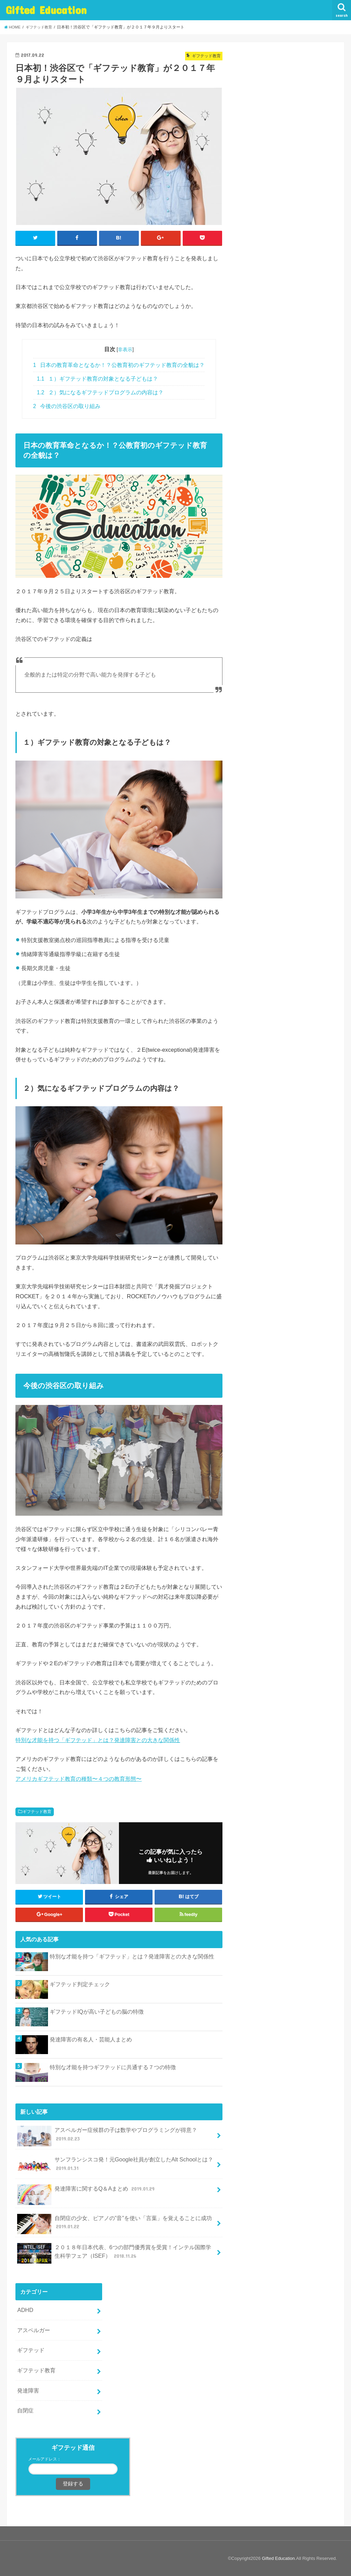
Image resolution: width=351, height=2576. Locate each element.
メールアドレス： (44, 2459)
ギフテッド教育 (37, 1811)
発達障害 (28, 2390)
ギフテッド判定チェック (80, 1984)
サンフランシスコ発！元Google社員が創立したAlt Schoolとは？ (115, 2165)
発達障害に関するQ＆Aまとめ (86, 2191)
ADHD (25, 2310)
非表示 (125, 350)
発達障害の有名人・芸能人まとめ (91, 2039)
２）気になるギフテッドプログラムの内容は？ (100, 392)
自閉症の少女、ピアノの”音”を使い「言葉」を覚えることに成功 (114, 2224)
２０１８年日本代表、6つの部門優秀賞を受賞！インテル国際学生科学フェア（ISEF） (114, 2253)
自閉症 (25, 2411)
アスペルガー (33, 2330)
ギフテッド (31, 2350)
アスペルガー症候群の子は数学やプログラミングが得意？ (107, 2136)
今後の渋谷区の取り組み (67, 406)
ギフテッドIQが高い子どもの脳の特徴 (96, 2012)
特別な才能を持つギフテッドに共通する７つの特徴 (113, 2067)
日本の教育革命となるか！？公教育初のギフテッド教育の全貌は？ (119, 365)
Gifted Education (46, 9)
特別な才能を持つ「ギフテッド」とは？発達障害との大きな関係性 (97, 1740)
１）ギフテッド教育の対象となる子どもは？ (97, 379)
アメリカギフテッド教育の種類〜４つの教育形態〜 (78, 1779)
